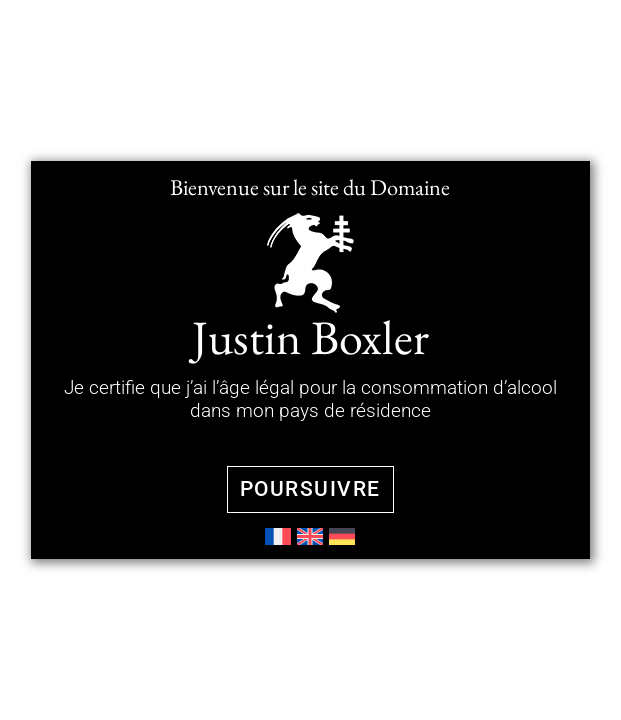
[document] (310, 360)
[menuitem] (278, 536)
